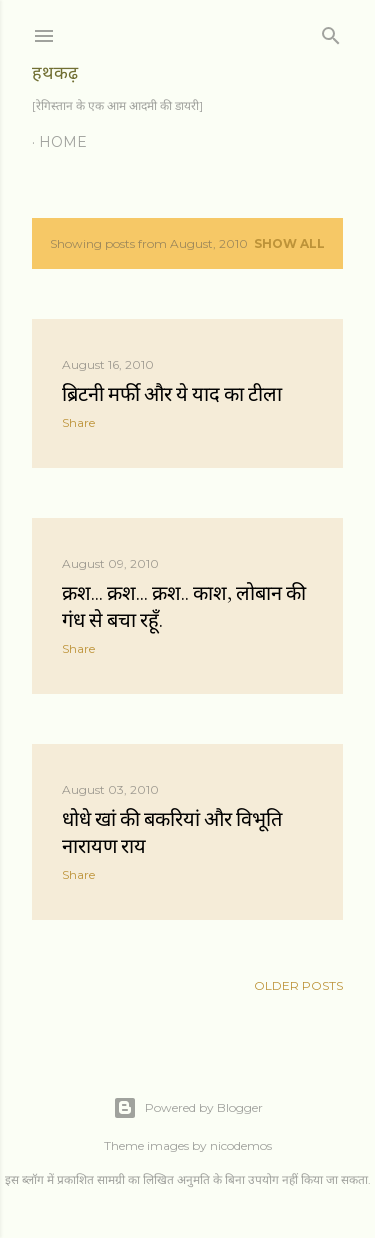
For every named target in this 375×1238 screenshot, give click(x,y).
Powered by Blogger (188, 1108)
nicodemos (241, 1145)
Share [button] (78, 422)
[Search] (331, 31)
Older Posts (298, 985)
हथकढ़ (55, 72)
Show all (289, 243)
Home (63, 142)
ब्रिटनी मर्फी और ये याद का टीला (172, 394)
